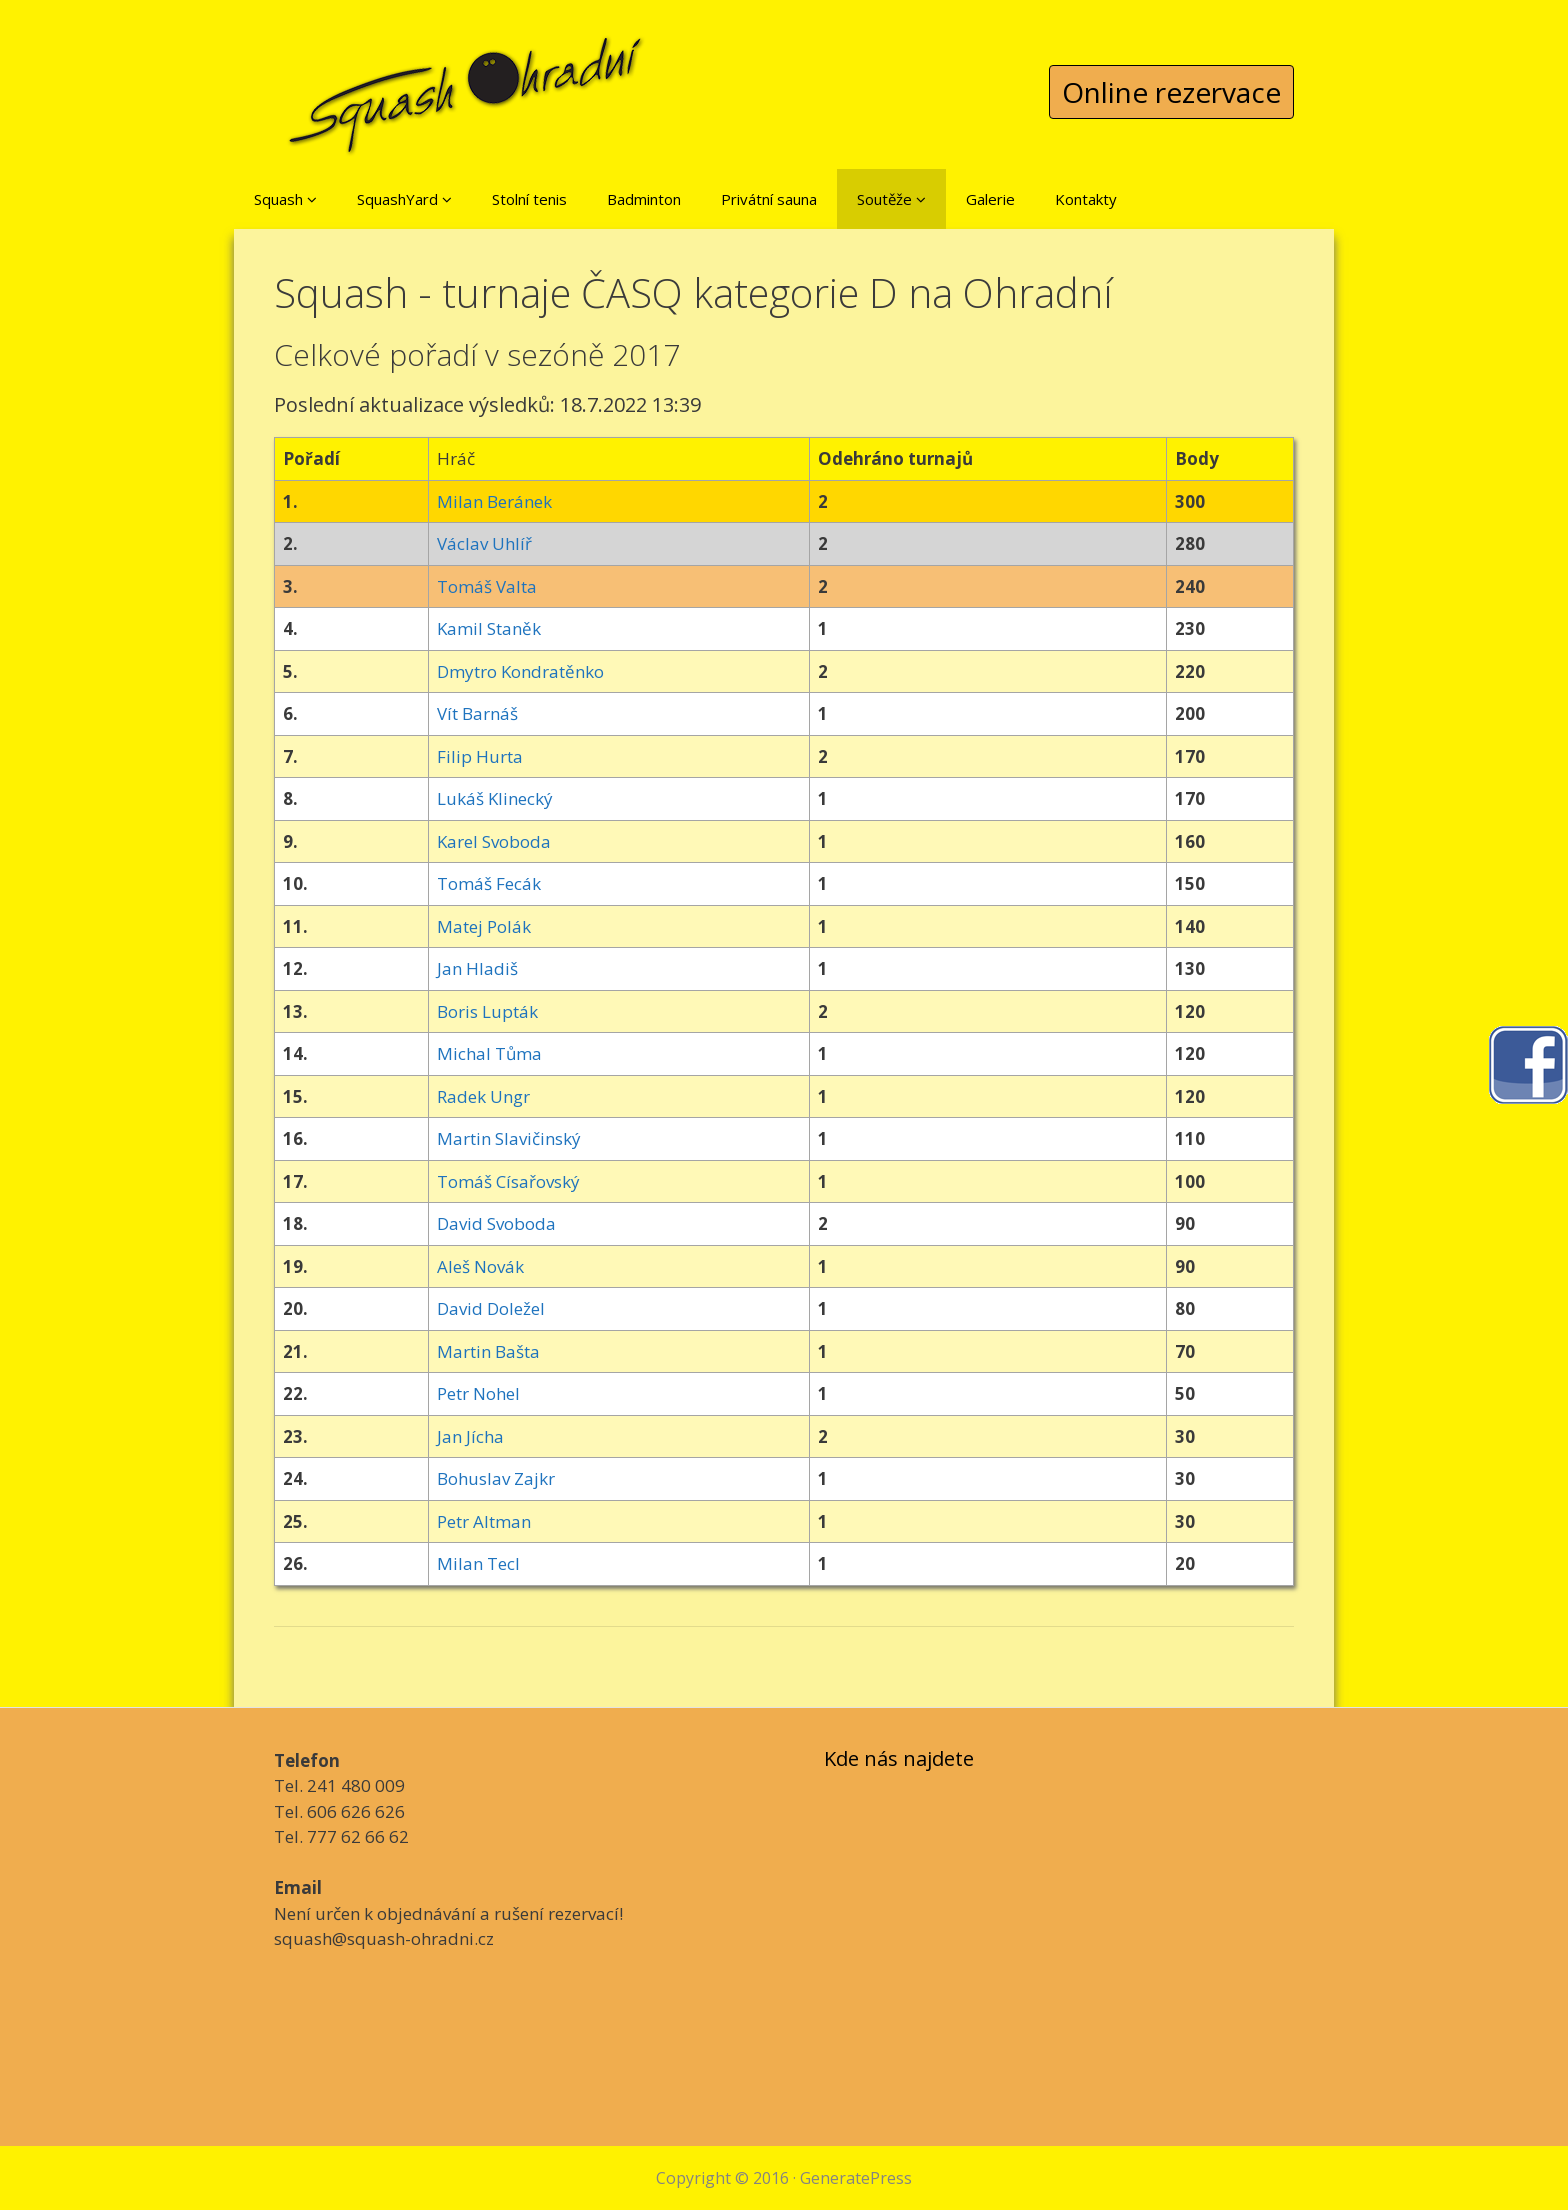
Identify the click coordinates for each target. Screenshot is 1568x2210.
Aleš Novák (480, 1266)
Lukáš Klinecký (495, 798)
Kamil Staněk (489, 628)
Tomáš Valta (487, 586)
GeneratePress (856, 2178)
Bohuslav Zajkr (496, 1478)
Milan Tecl (478, 1563)
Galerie (990, 199)
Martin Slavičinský (509, 1138)
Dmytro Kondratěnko (520, 671)
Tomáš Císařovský (508, 1181)
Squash (285, 199)
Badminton (644, 199)
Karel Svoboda (494, 841)
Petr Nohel (478, 1393)
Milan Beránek (494, 501)
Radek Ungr (483, 1096)
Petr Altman (484, 1521)
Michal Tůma (489, 1053)
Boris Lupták (487, 1011)
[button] (312, 199)
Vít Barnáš (477, 713)
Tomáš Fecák (489, 883)
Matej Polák (484, 926)
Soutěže (891, 199)
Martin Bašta (488, 1351)
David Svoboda (496, 1223)
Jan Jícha (470, 1436)
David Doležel (491, 1308)
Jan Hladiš (477, 968)
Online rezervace (1171, 92)
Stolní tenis (529, 199)
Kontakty (1086, 199)
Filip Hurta (480, 756)
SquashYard (404, 199)
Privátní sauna (769, 199)
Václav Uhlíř (484, 543)
